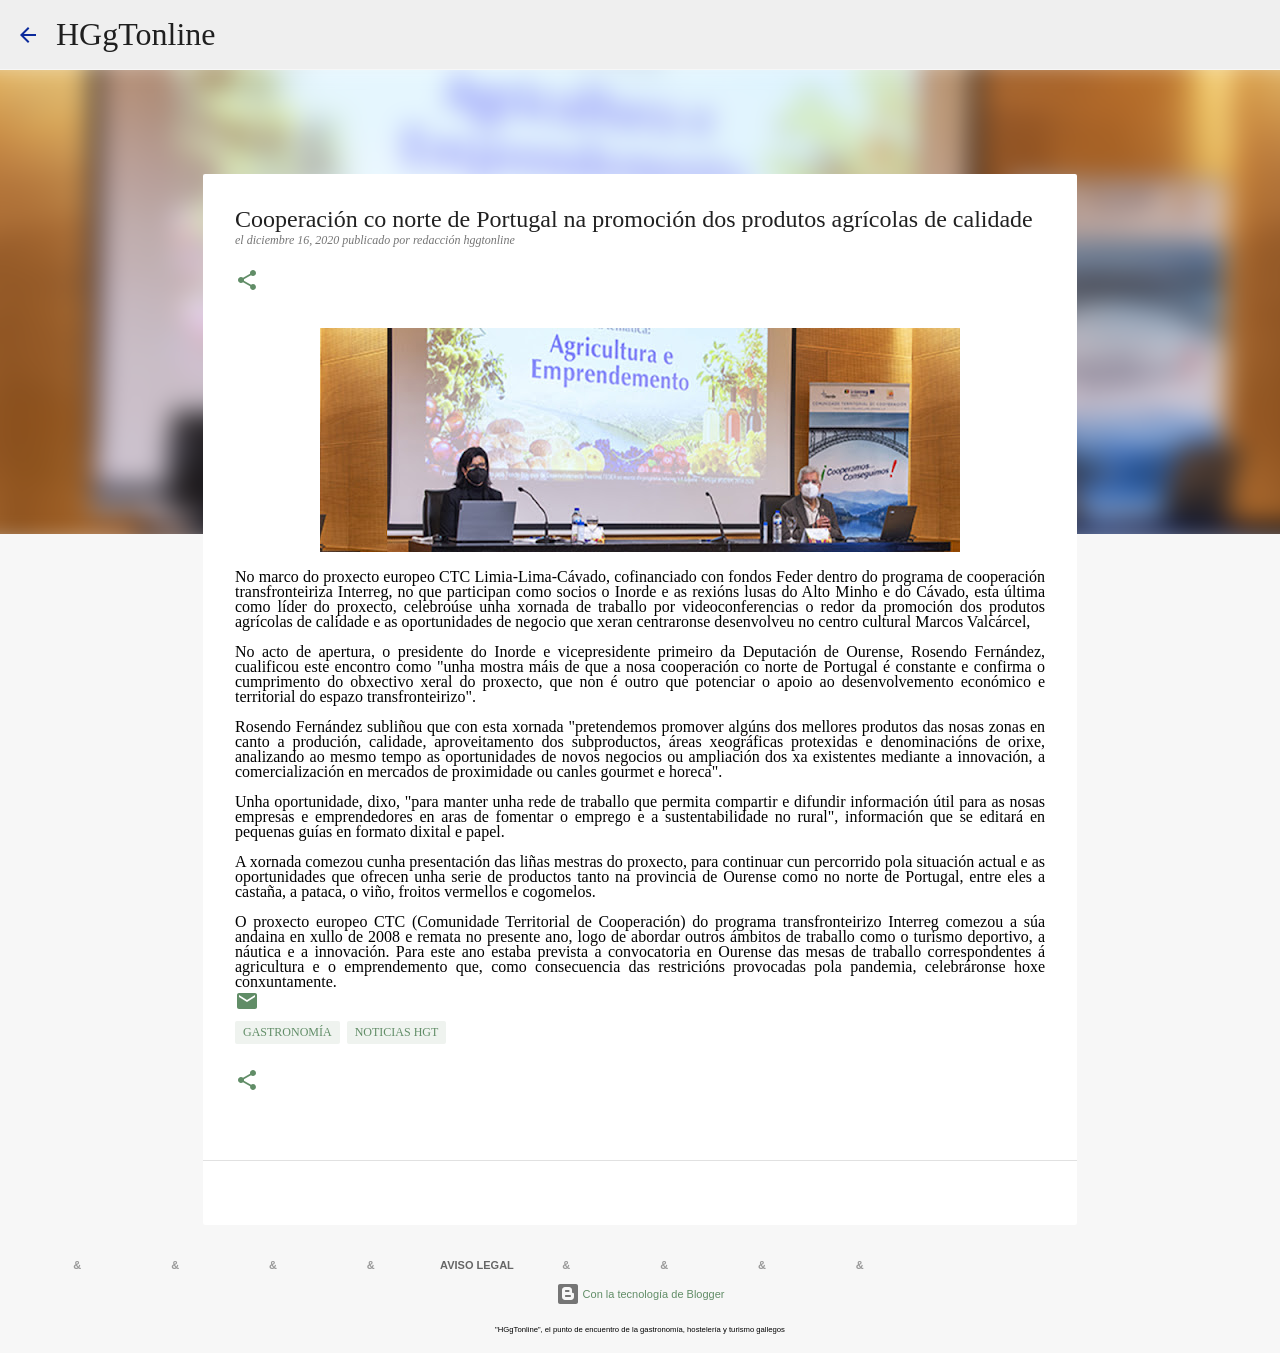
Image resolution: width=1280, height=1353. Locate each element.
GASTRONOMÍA (287, 1032)
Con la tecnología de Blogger (640, 1294)
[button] (247, 282)
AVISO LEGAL (477, 1265)
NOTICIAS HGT (397, 1032)
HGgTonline (136, 34)
